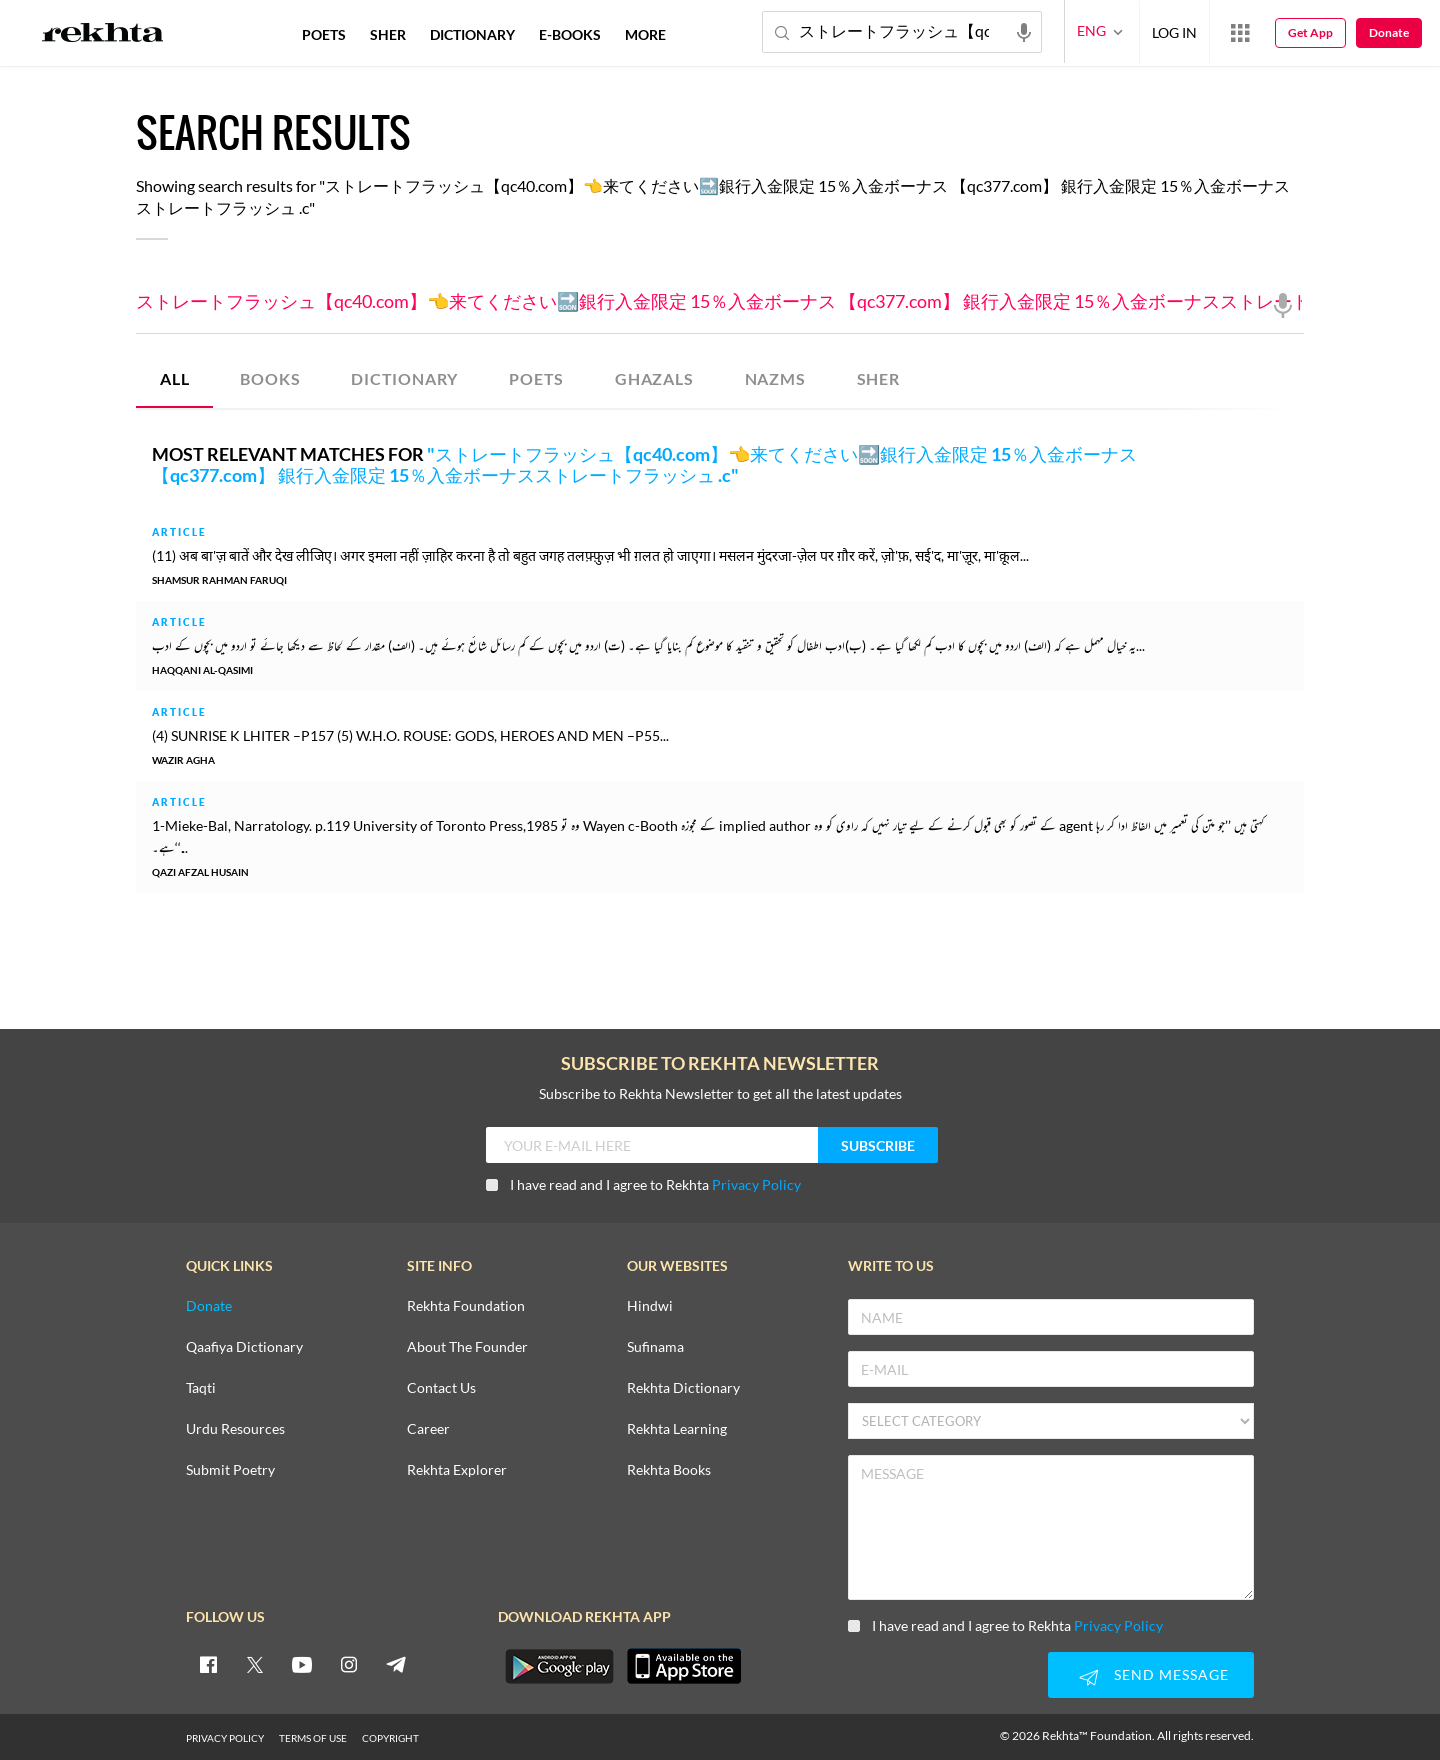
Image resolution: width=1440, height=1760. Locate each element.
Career (428, 1429)
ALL (174, 378)
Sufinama (655, 1347)
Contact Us (441, 1388)
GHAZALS (654, 378)
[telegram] (396, 1664)
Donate (1389, 32)
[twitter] (255, 1664)
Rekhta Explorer (457, 1470)
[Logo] (103, 35)
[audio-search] (1024, 31)
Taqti (201, 1388)
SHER (878, 378)
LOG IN (1174, 31)
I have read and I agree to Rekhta (643, 1184)
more (645, 34)
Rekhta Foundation (466, 1306)
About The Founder (467, 1347)
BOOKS (270, 378)
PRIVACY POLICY (225, 1738)
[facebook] (208, 1664)
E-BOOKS (570, 34)
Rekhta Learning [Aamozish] (677, 1429)
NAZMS (775, 378)
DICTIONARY (404, 378)
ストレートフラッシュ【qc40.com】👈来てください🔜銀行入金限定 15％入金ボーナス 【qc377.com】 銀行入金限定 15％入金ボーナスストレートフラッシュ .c (720, 302)
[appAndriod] (559, 1666)
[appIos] (684, 1666)
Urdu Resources (235, 1429)
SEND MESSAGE (1151, 1677)
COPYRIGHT (390, 1738)
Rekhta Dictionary (683, 1388)
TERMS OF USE (313, 1738)
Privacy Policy (756, 1184)
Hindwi (650, 1306)
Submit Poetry (230, 1470)
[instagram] (349, 1664)
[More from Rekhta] (1240, 32)
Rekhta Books (669, 1470)
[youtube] (302, 1664)
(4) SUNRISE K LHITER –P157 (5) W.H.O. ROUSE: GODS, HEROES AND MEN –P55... (410, 735)
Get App (1310, 32)
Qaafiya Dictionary (244, 1347)
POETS (536, 378)
